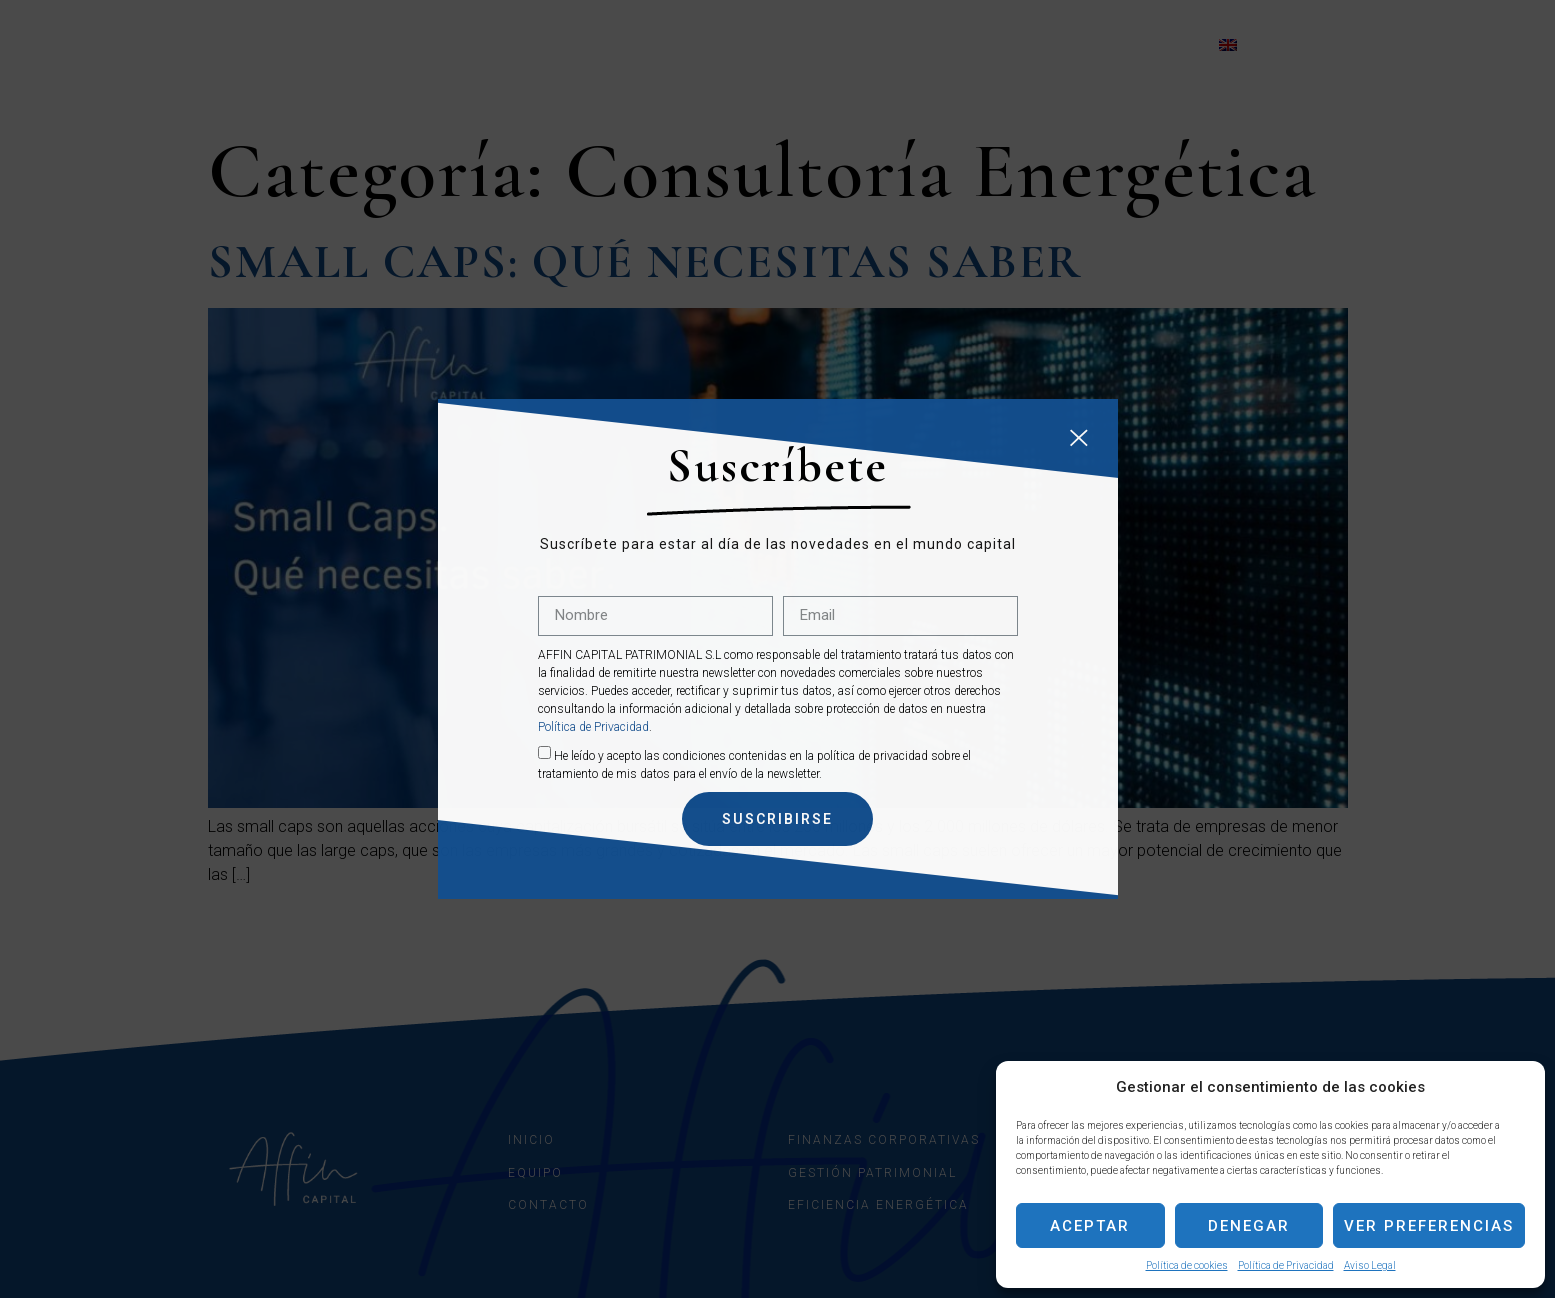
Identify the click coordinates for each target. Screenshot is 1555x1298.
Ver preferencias (1429, 1226)
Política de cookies (1187, 1265)
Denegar (1249, 1226)
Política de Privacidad (1286, 1265)
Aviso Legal (1370, 1265)
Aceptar (1090, 1226)
